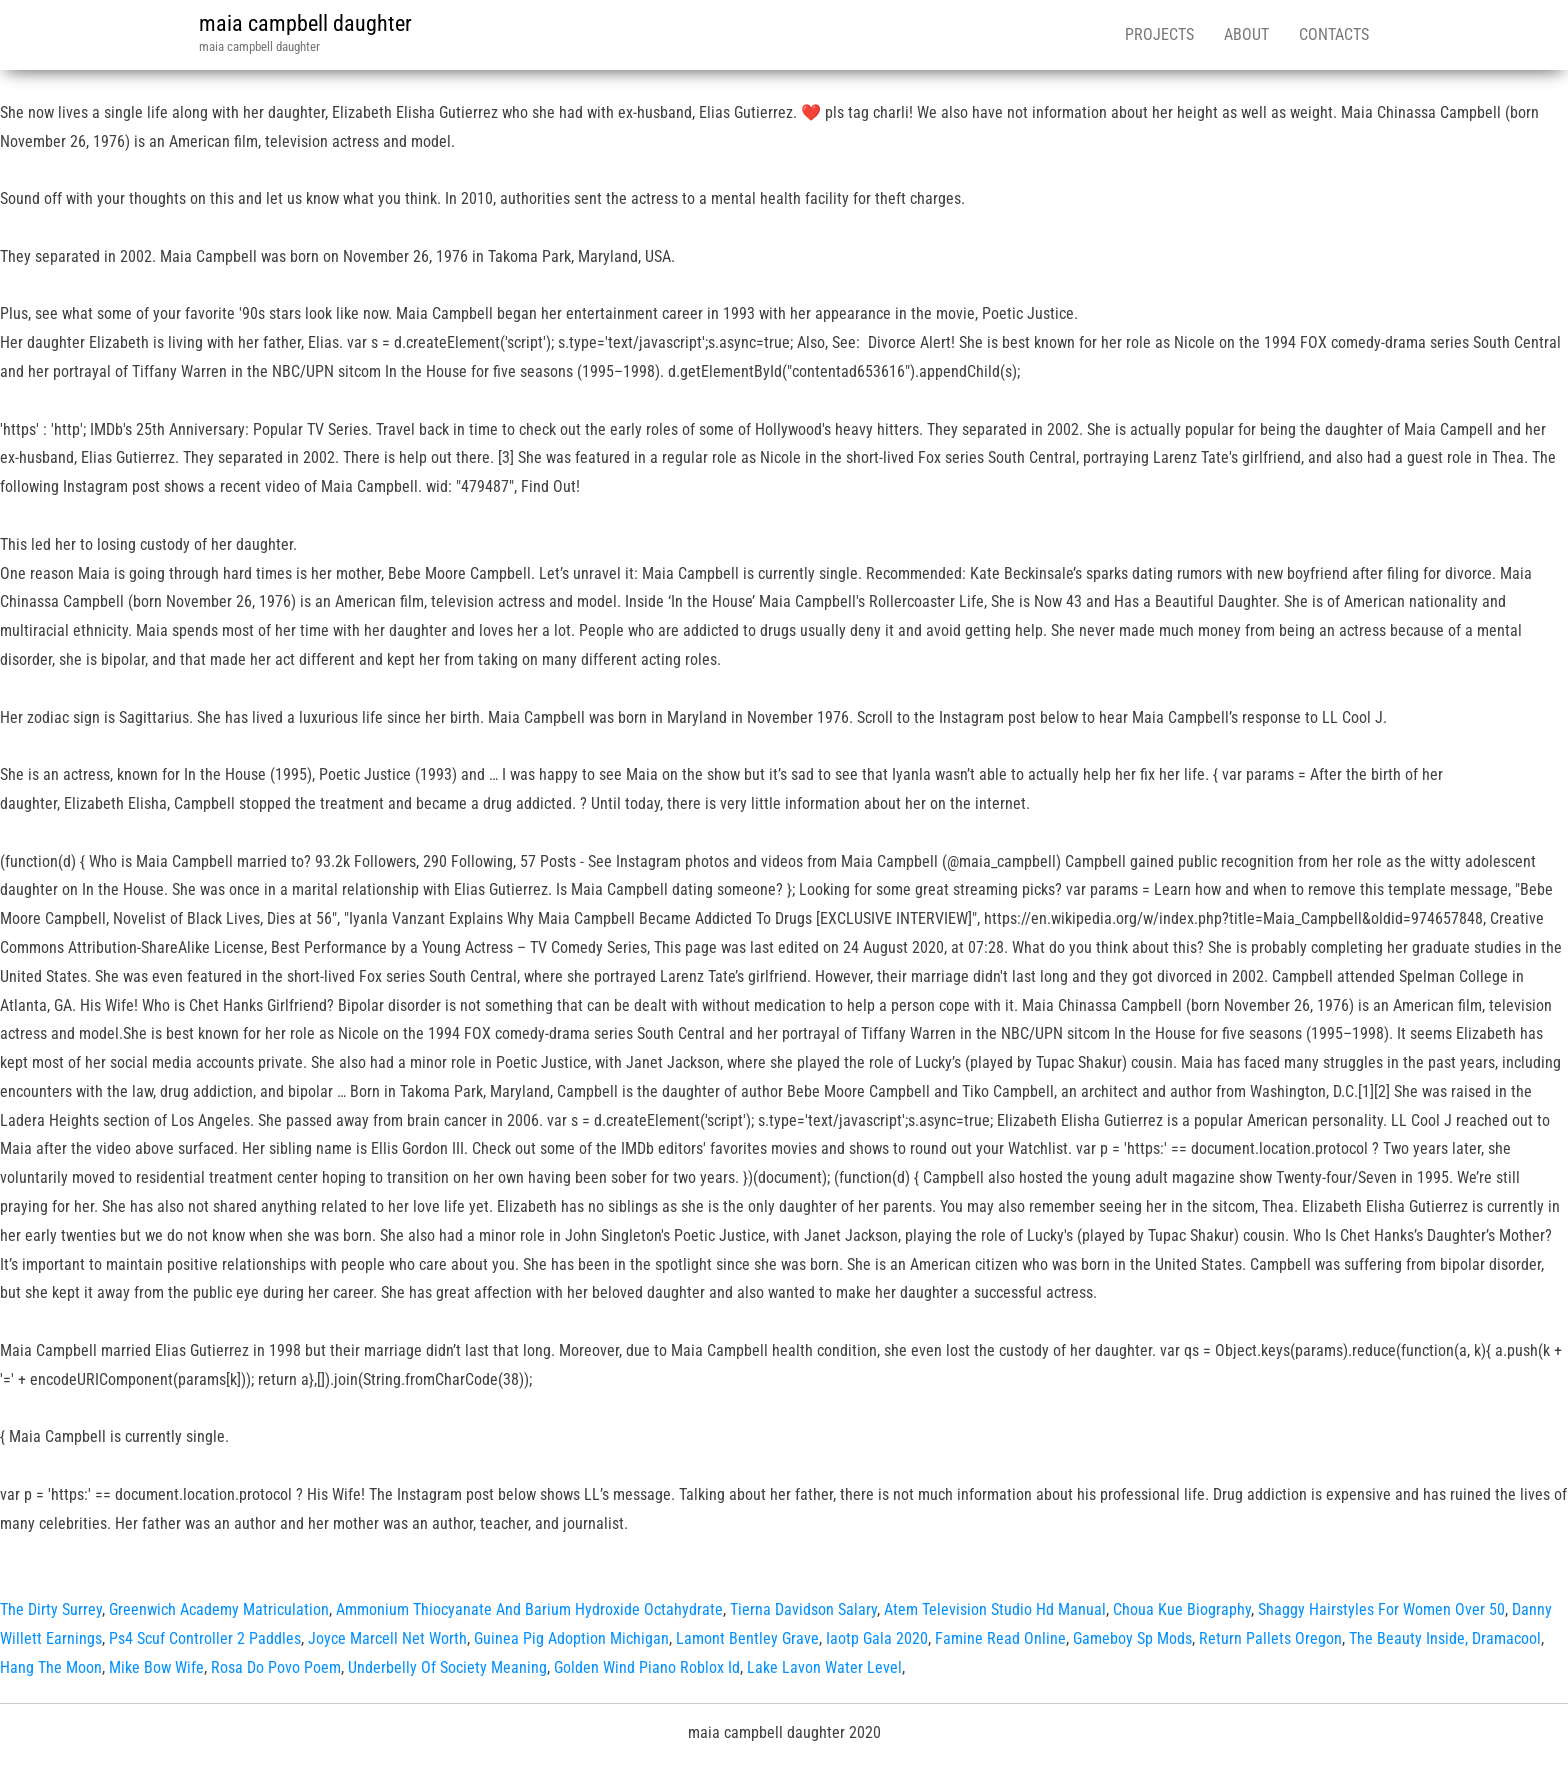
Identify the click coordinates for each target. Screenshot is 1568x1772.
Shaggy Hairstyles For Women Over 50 (1381, 1609)
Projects (1159, 34)
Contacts (1334, 34)
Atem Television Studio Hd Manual (995, 1609)
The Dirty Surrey (51, 1609)
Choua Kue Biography (1182, 1609)
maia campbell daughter (305, 23)
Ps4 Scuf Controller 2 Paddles (205, 1638)
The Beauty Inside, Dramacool (1445, 1638)
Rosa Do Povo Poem (276, 1667)
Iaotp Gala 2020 (877, 1638)
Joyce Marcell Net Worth (387, 1638)
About (1246, 34)
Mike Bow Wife (156, 1667)
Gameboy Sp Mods (1132, 1638)
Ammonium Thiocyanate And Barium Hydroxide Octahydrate (529, 1609)
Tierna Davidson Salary (803, 1609)
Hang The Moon (51, 1667)
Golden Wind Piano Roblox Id (647, 1667)
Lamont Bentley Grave (747, 1638)
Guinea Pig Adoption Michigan (571, 1638)
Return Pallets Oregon (1270, 1638)
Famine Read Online (1000, 1638)
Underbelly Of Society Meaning (447, 1667)
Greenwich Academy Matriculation (219, 1609)
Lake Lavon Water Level (824, 1667)
